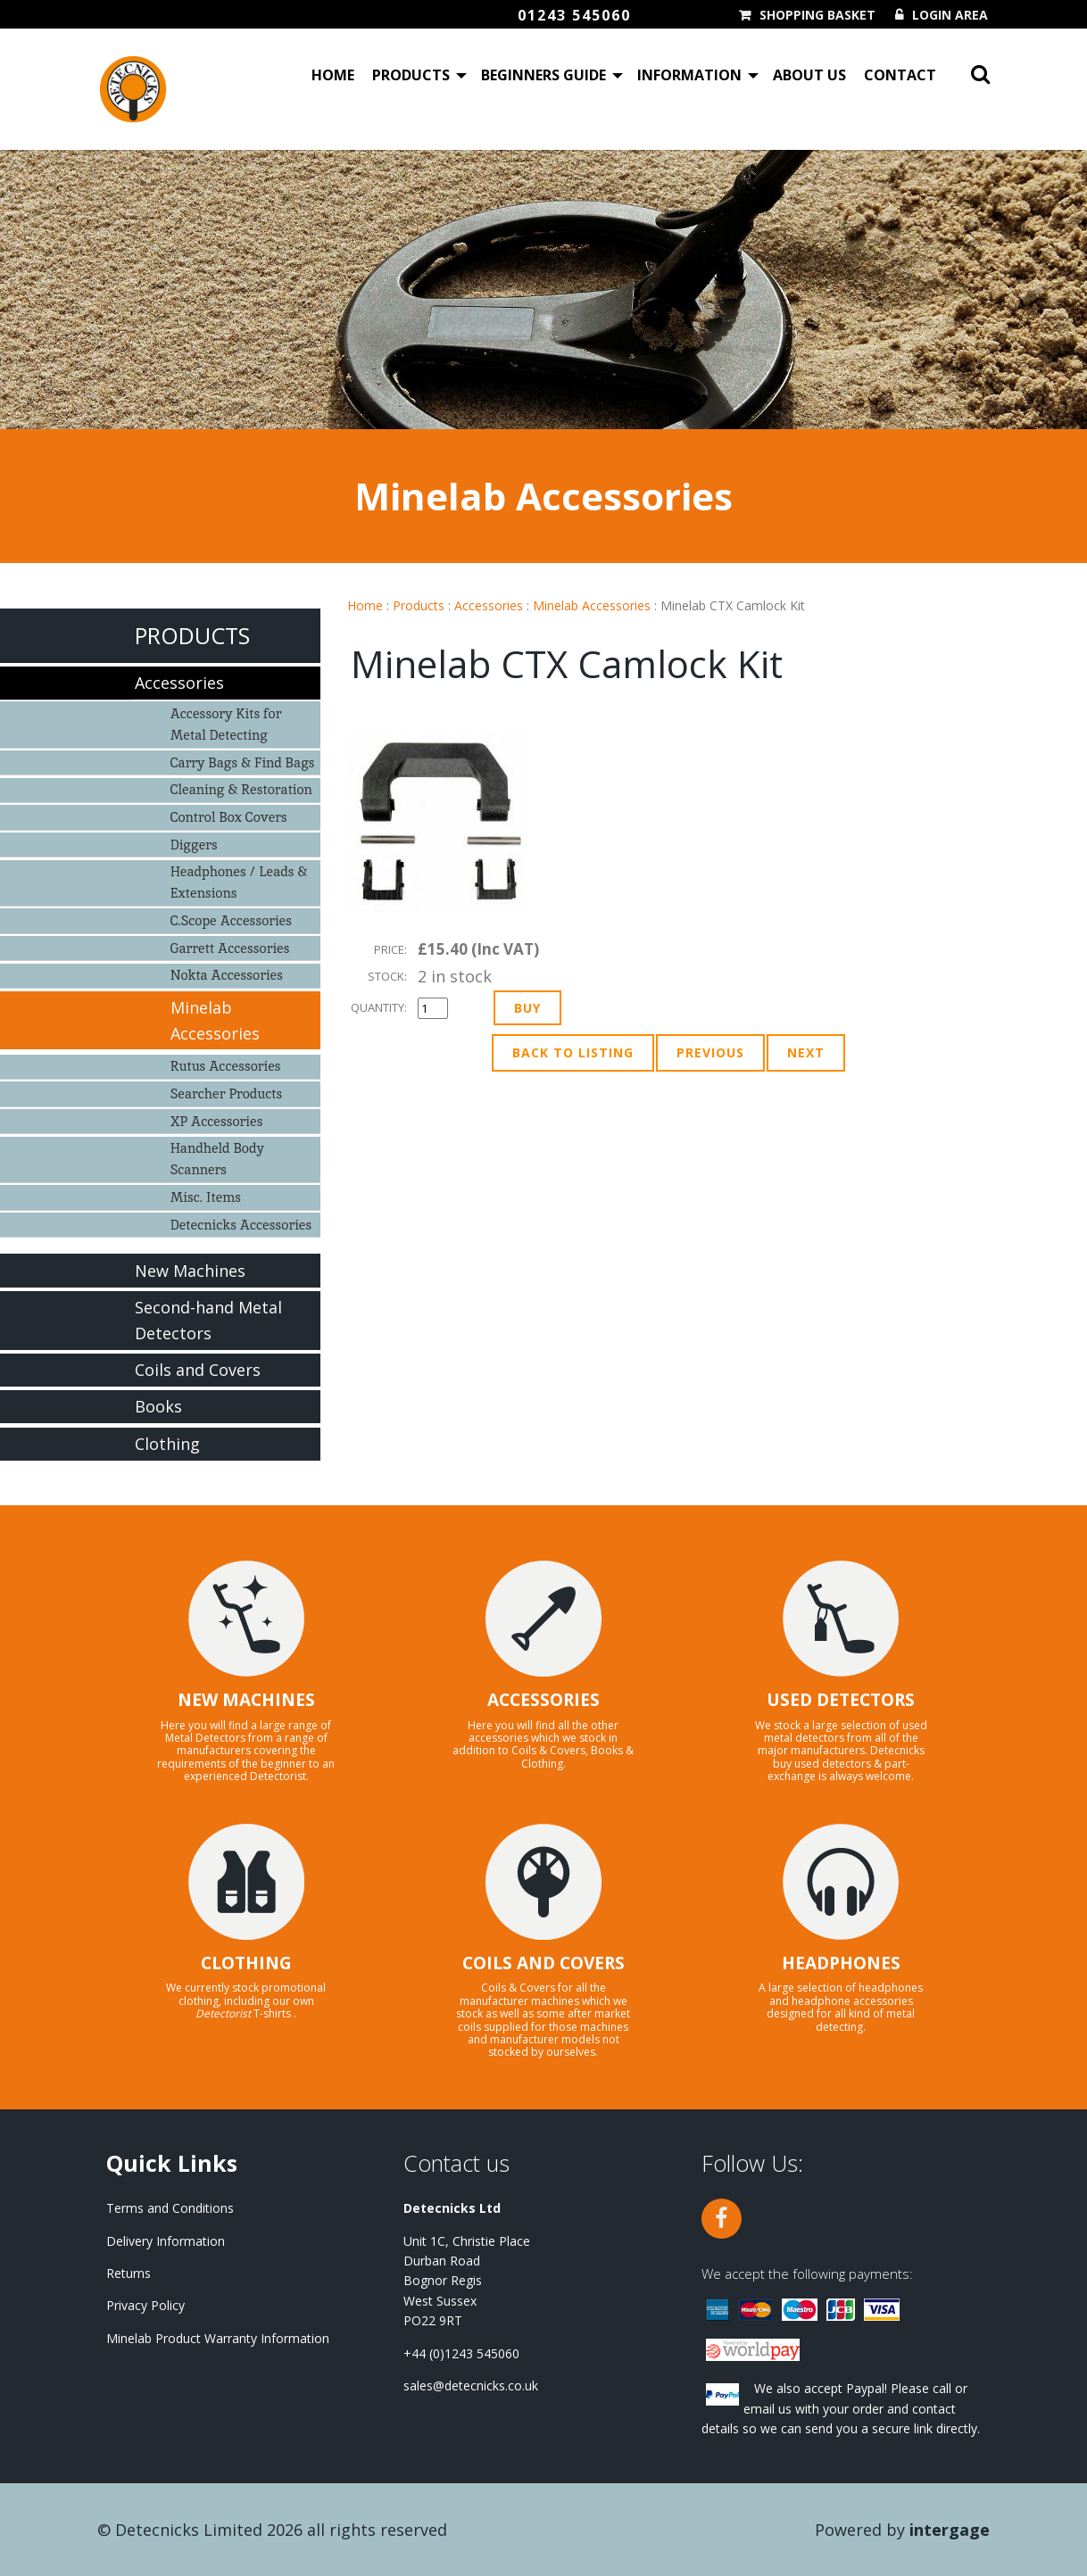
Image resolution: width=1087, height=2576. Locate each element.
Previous (710, 1052)
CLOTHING (246, 1963)
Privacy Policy (145, 2305)
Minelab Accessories (592, 605)
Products (411, 75)
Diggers (194, 844)
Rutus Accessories (225, 1065)
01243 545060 (574, 15)
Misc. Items (205, 1197)
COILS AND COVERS (543, 1963)
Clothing (167, 1443)
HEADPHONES (841, 1963)
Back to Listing (573, 1052)
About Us (809, 75)
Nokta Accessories (226, 974)
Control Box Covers (228, 816)
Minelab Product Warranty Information (217, 2338)
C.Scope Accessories (231, 920)
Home (332, 75)
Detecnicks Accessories (241, 1224)
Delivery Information (165, 2240)
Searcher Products (226, 1093)
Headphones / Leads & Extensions (239, 882)
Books (158, 1406)
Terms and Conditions (170, 2207)
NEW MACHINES (246, 1699)
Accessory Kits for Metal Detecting (226, 724)
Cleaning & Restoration (241, 789)
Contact (900, 75)
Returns (128, 2273)
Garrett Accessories (230, 948)
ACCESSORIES (543, 1699)
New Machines (190, 1270)
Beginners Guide (543, 75)
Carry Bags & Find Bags (242, 762)
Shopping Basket (817, 15)
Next (806, 1052)
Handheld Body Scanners (217, 1158)
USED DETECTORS (841, 1699)
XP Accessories (216, 1121)
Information (689, 75)
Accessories (488, 605)
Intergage (949, 2529)
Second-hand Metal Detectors (208, 1320)
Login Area (950, 15)
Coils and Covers (198, 1369)
